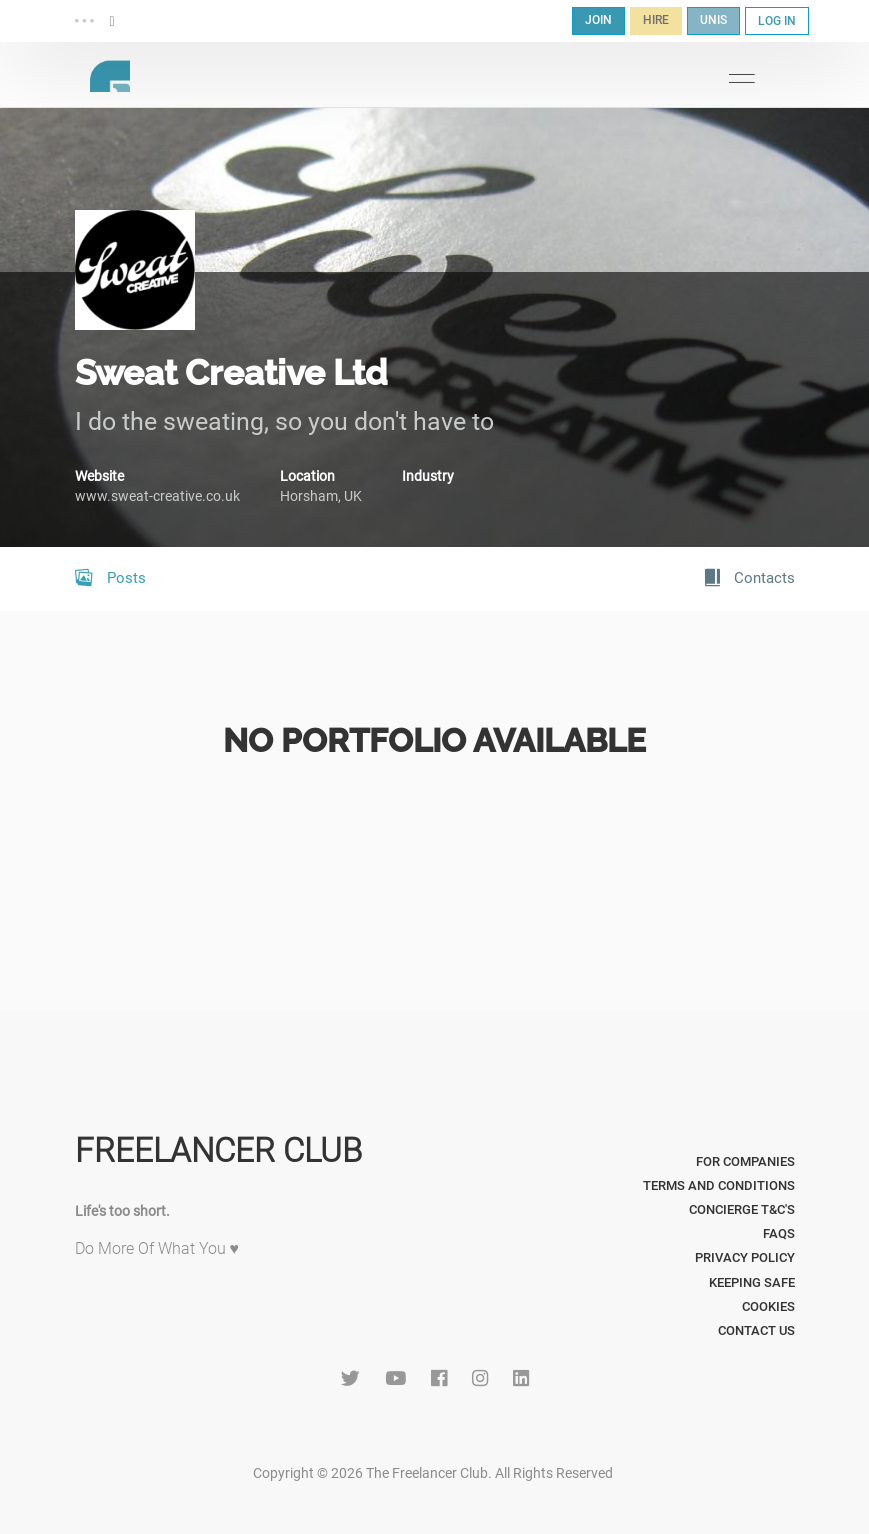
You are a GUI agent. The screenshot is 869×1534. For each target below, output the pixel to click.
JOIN (598, 20)
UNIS (713, 20)
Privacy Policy (745, 1257)
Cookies (768, 1306)
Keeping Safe (752, 1282)
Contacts (750, 578)
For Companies (745, 1161)
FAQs (779, 1233)
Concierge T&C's (742, 1209)
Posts (110, 578)
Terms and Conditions (719, 1185)
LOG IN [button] (777, 21)
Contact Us (756, 1330)
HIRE (656, 20)
